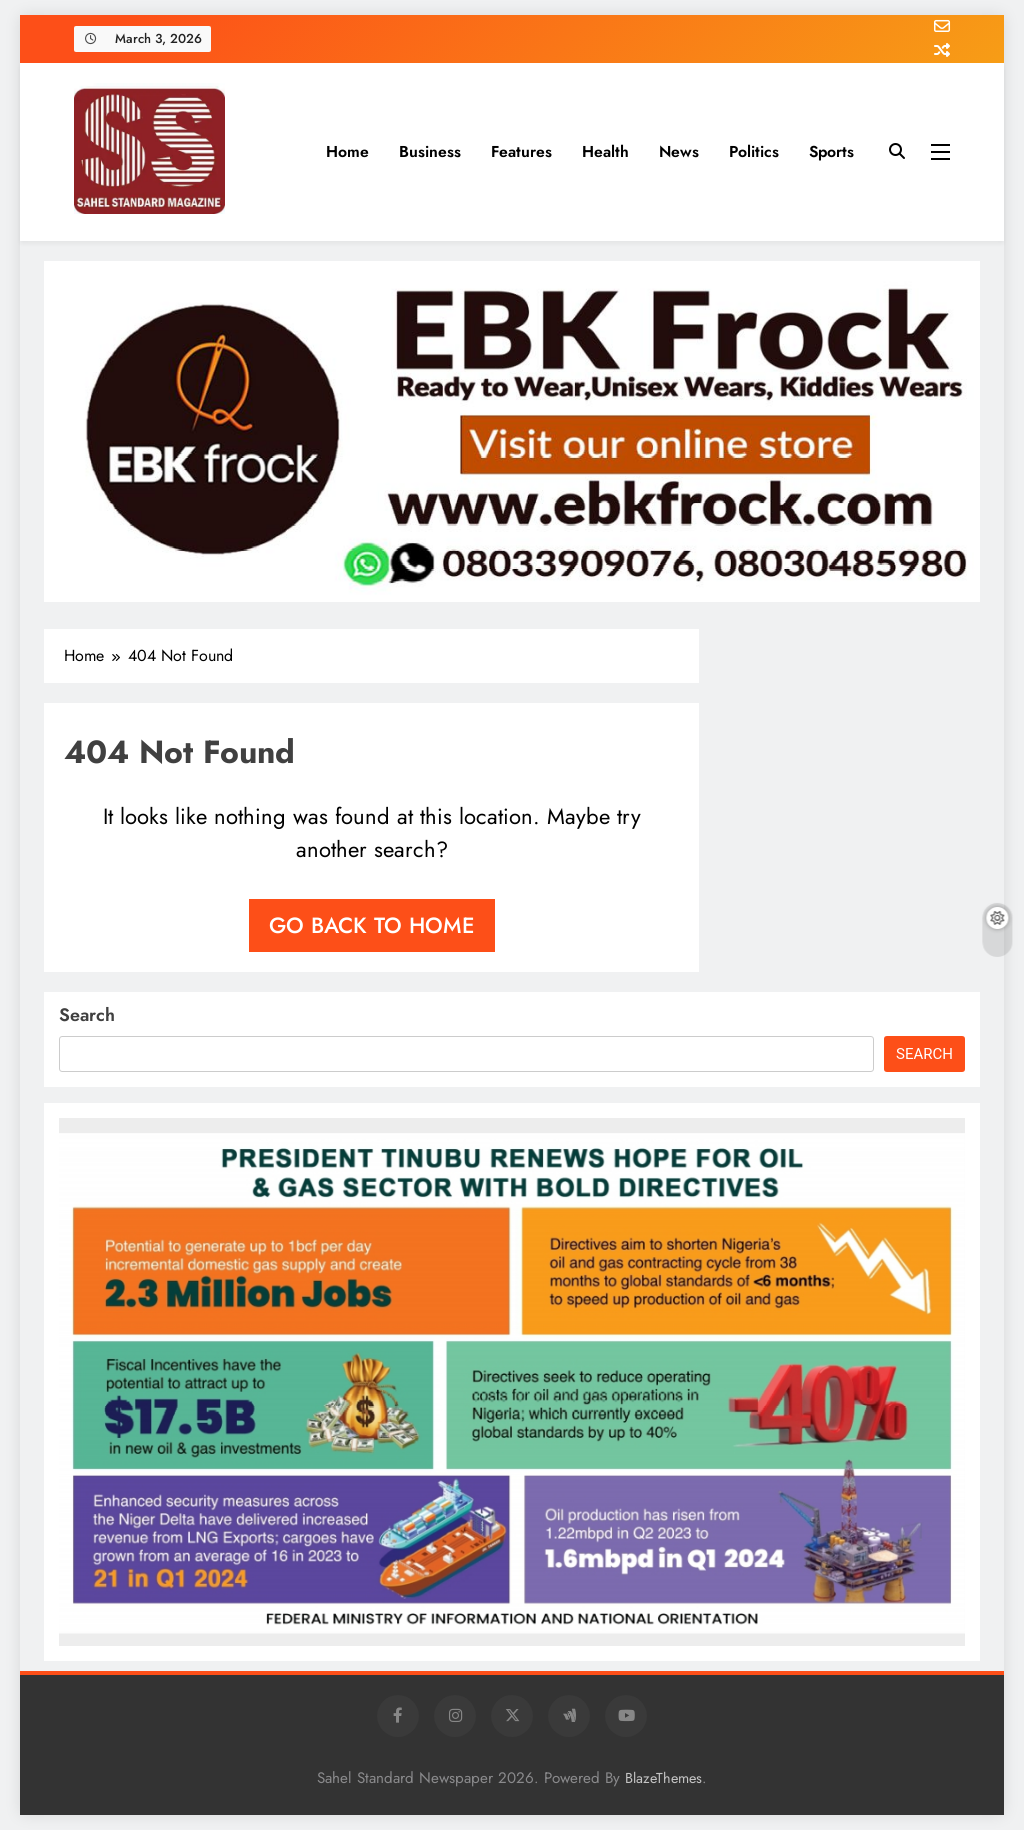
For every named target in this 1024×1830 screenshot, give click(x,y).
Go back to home (372, 925)
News (679, 151)
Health (605, 151)
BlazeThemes (663, 1778)
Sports (831, 151)
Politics (754, 151)
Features (521, 151)
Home (347, 151)
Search (87, 1015)
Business (430, 151)
